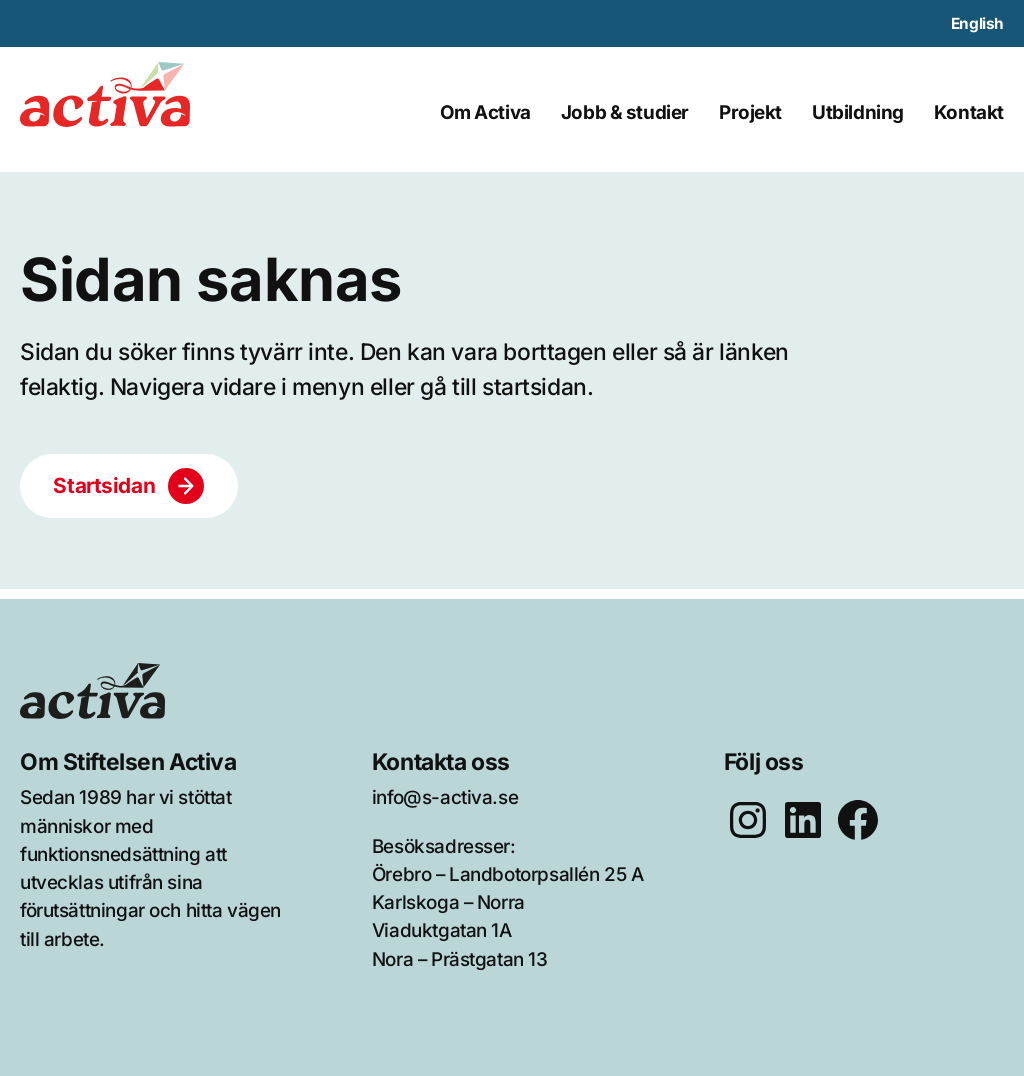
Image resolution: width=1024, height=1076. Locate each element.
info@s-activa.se (445, 797)
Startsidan (104, 485)
